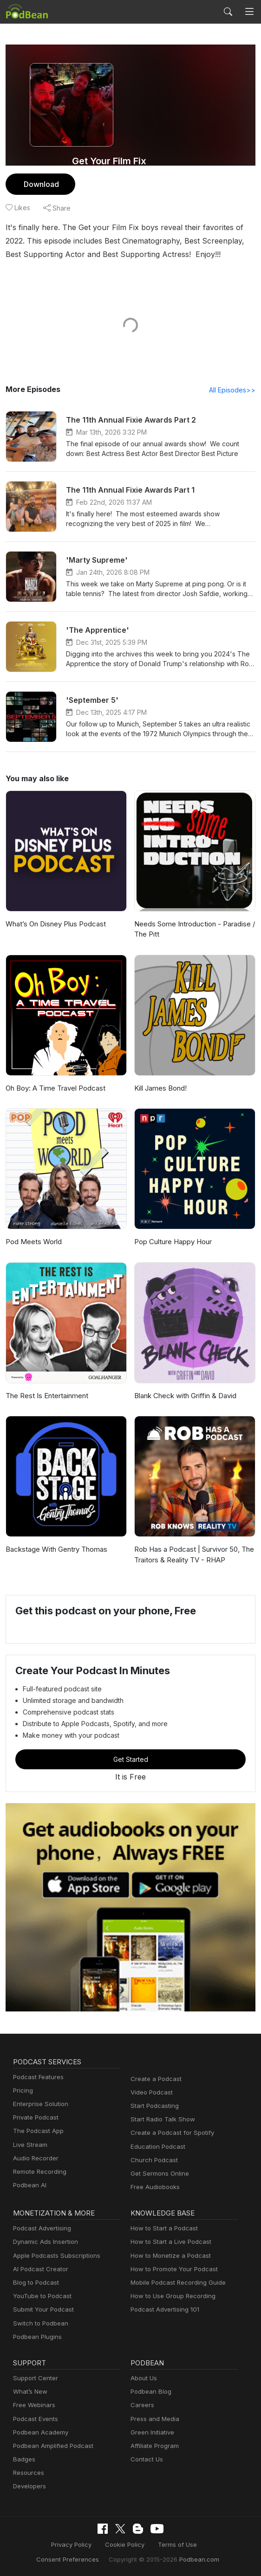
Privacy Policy (40, 2544)
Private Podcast (34, 2117)
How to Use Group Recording (170, 2296)
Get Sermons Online (158, 2174)
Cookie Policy (90, 2544)
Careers (141, 2405)
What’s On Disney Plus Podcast (55, 924)
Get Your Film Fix (109, 161)
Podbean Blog (149, 2392)
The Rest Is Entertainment (46, 1396)
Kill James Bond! (160, 1088)
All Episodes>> (233, 390)
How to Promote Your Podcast (171, 2269)
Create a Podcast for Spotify (168, 2133)
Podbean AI (29, 2185)
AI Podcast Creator (39, 2269)
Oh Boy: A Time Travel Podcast (54, 1088)
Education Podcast (156, 2147)
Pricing (22, 2091)
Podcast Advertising (40, 2228)
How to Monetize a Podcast (167, 2256)
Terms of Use (139, 2544)
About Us (143, 2378)
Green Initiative (151, 2432)
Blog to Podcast (34, 2283)
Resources (27, 2473)
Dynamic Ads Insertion (43, 2242)
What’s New (29, 2392)
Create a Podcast (154, 2079)
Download (40, 184)
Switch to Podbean (38, 2323)
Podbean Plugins (36, 2337)
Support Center (33, 2378)
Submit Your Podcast (41, 2309)
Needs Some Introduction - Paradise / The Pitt (192, 929)
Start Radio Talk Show (160, 2119)
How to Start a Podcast (161, 2228)
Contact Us (145, 2459)
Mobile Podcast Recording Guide (175, 2283)
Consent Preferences (198, 2544)
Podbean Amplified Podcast (50, 2446)
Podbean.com (157, 2559)
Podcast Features (37, 2077)
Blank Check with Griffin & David (184, 1396)
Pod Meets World (32, 1242)
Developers (28, 2486)
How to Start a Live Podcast (168, 2242)
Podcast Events (34, 2419)
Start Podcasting (153, 2106)
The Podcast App (36, 2131)
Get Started (130, 1759)
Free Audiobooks (153, 2187)
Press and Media (153, 2419)
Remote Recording (38, 2172)
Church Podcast (152, 2160)
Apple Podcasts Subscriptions (53, 2256)
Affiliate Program (153, 2446)
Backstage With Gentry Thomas (55, 1550)
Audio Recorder (34, 2158)
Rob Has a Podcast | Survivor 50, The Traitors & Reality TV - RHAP (192, 1555)
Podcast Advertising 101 (163, 2309)
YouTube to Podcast (40, 2296)
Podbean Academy (39, 2432)
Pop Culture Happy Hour (172, 1242)
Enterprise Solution (39, 2104)
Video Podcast (150, 2092)
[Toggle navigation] (249, 12)
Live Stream (29, 2145)
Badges (23, 2459)
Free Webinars (33, 2405)
